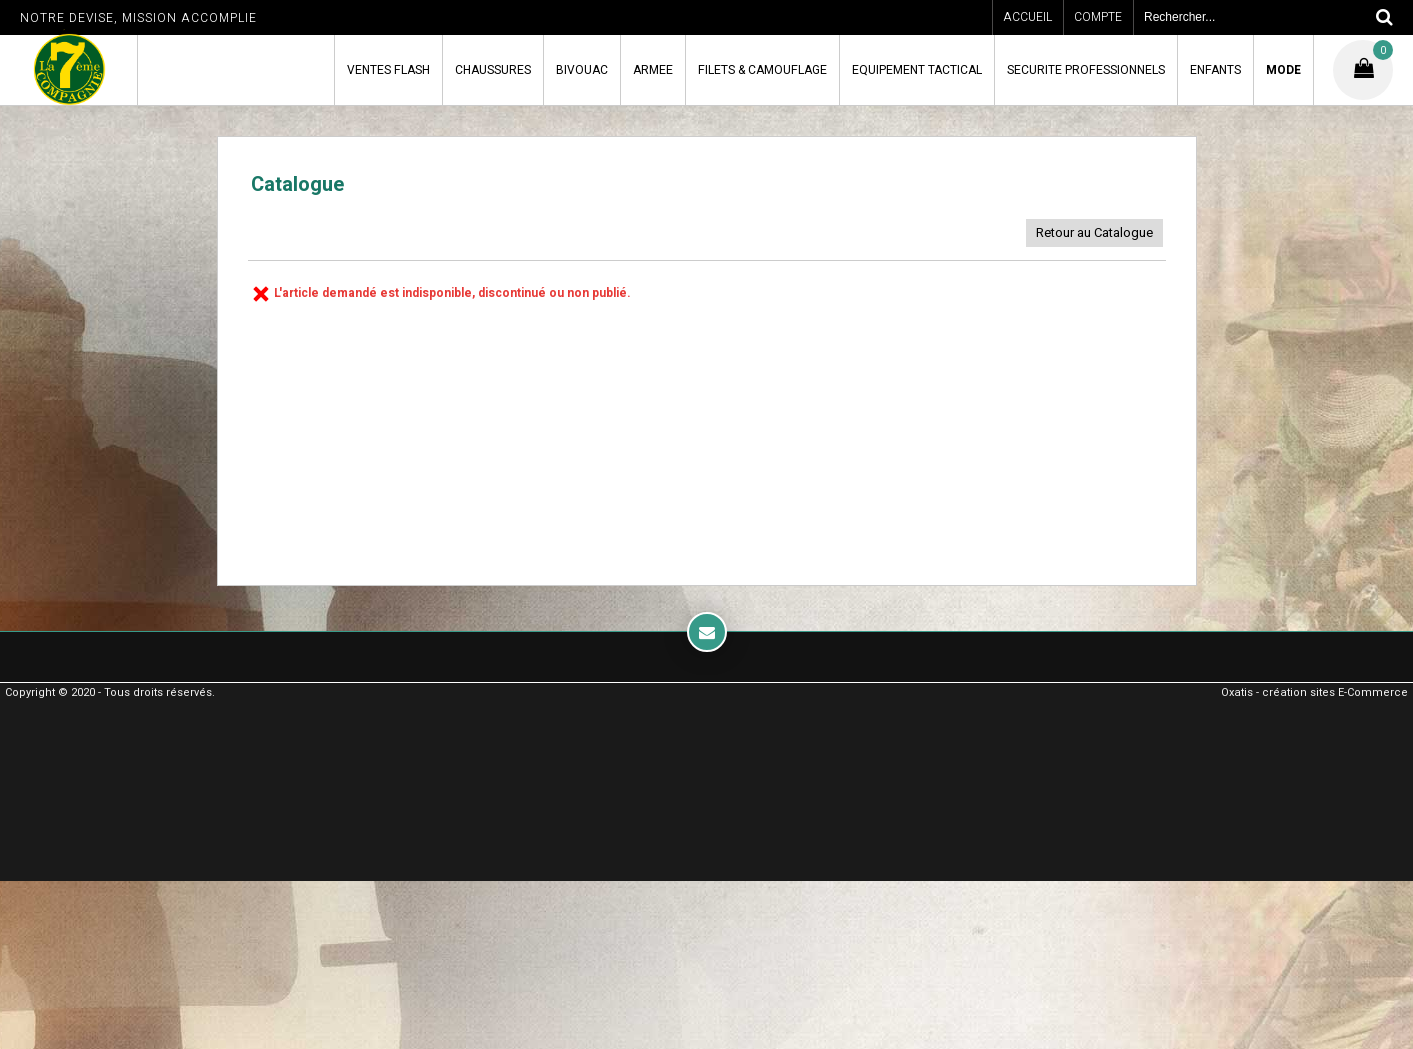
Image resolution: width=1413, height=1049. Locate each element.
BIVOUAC (582, 70)
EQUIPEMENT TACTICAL (917, 70)
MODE (1283, 70)
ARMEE (653, 70)
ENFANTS (1215, 70)
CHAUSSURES (493, 70)
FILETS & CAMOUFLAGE (762, 70)
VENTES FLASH (388, 70)
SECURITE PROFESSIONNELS (1086, 70)
